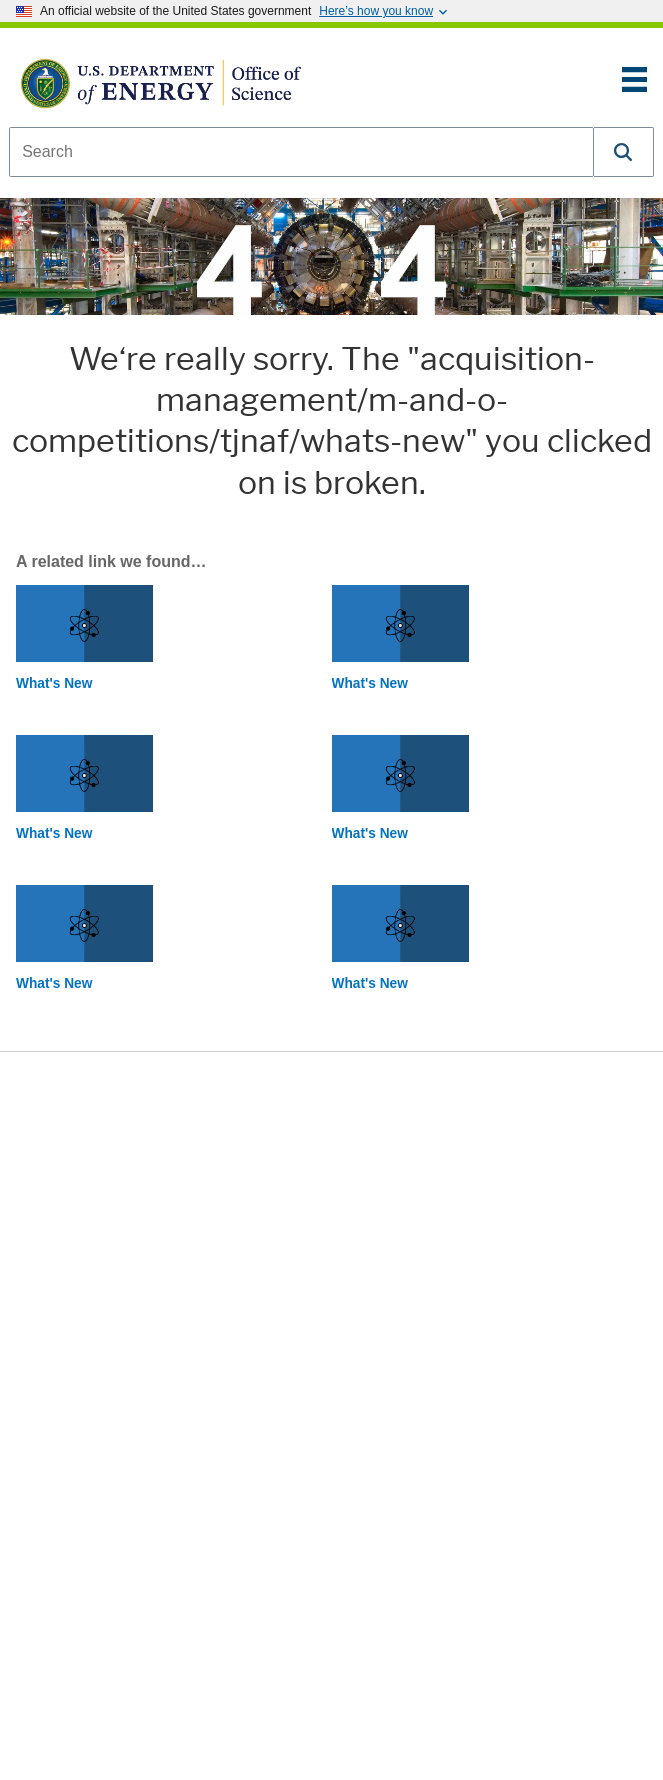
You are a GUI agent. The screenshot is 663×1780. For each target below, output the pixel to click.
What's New (54, 683)
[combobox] (301, 152)
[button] (624, 152)
